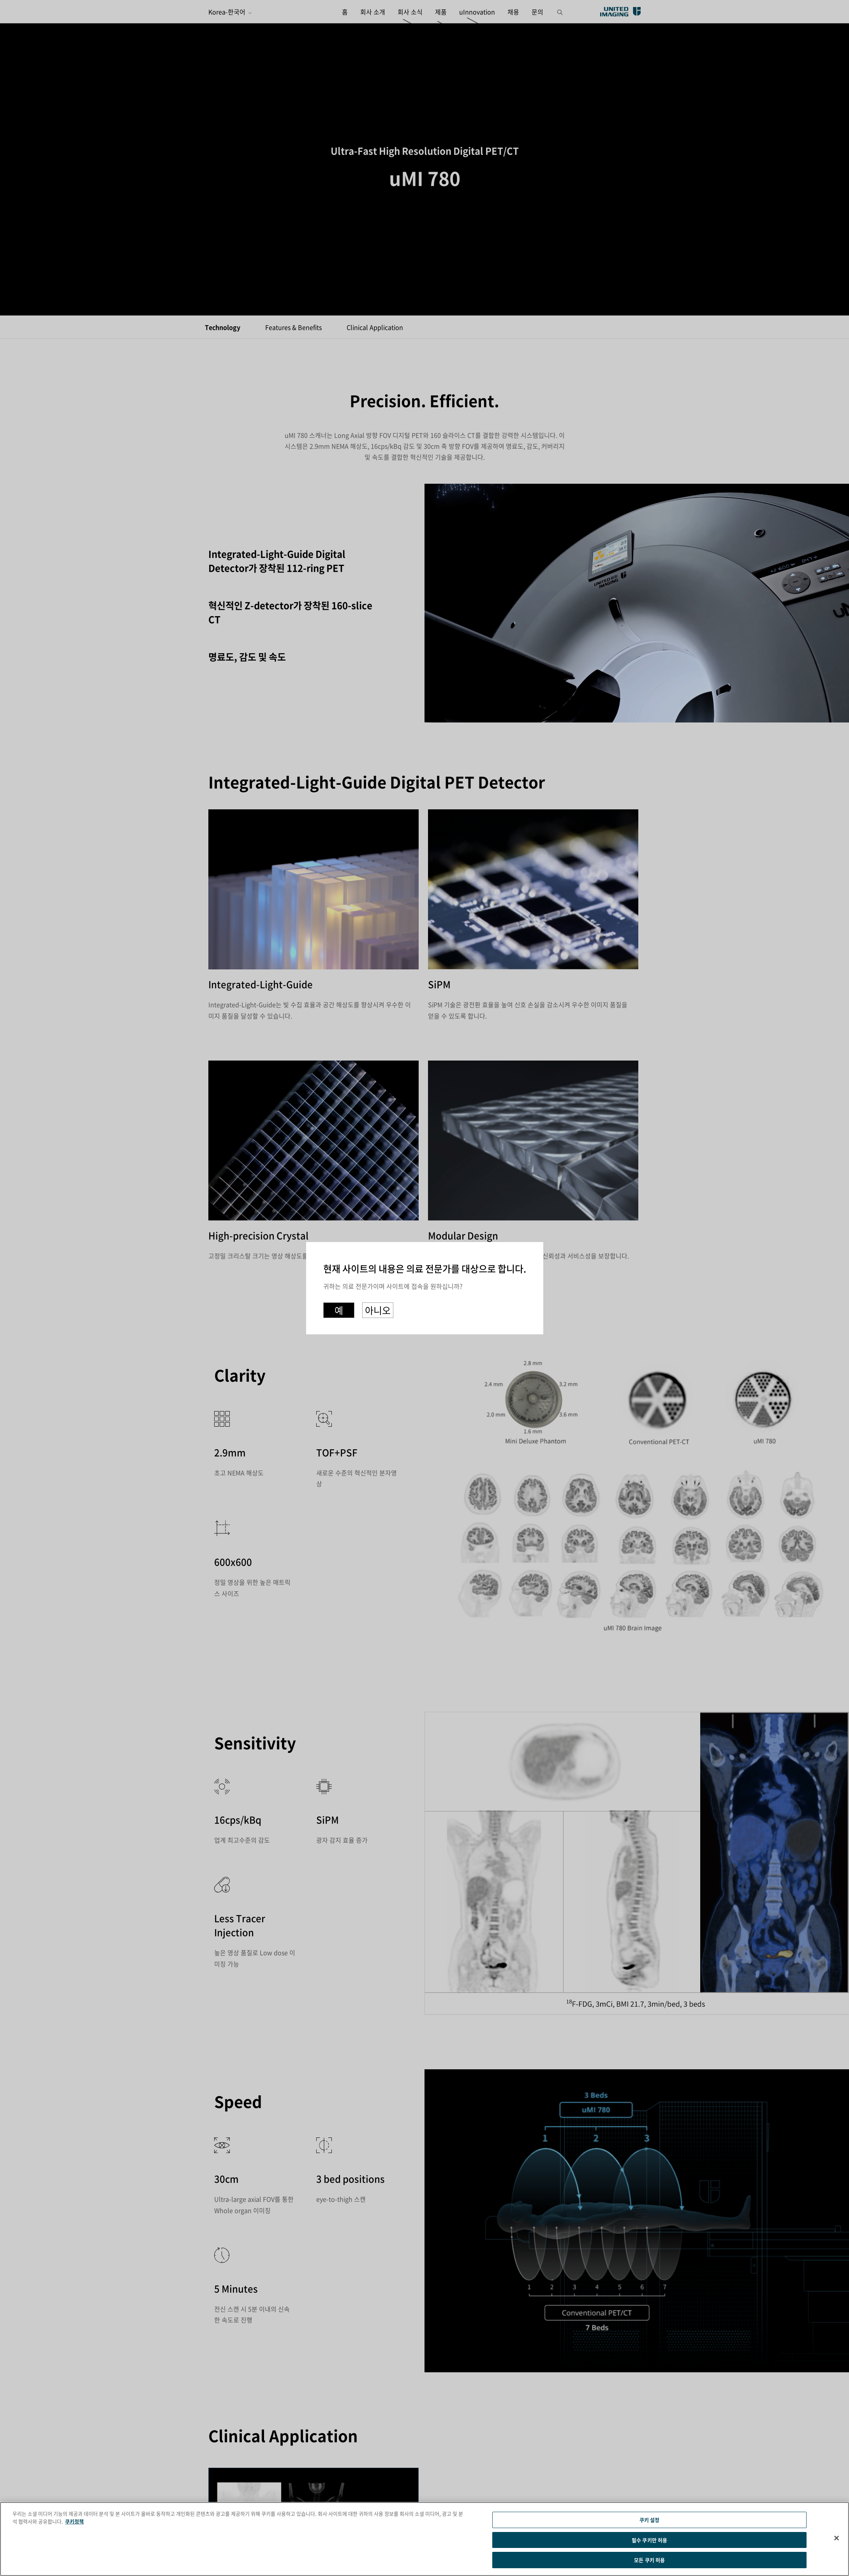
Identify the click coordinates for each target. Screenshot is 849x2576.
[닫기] (836, 2537)
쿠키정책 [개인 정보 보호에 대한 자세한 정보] (74, 2520)
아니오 (377, 1308)
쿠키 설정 (649, 2518)
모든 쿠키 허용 (649, 2561)
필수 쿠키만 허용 (649, 2539)
